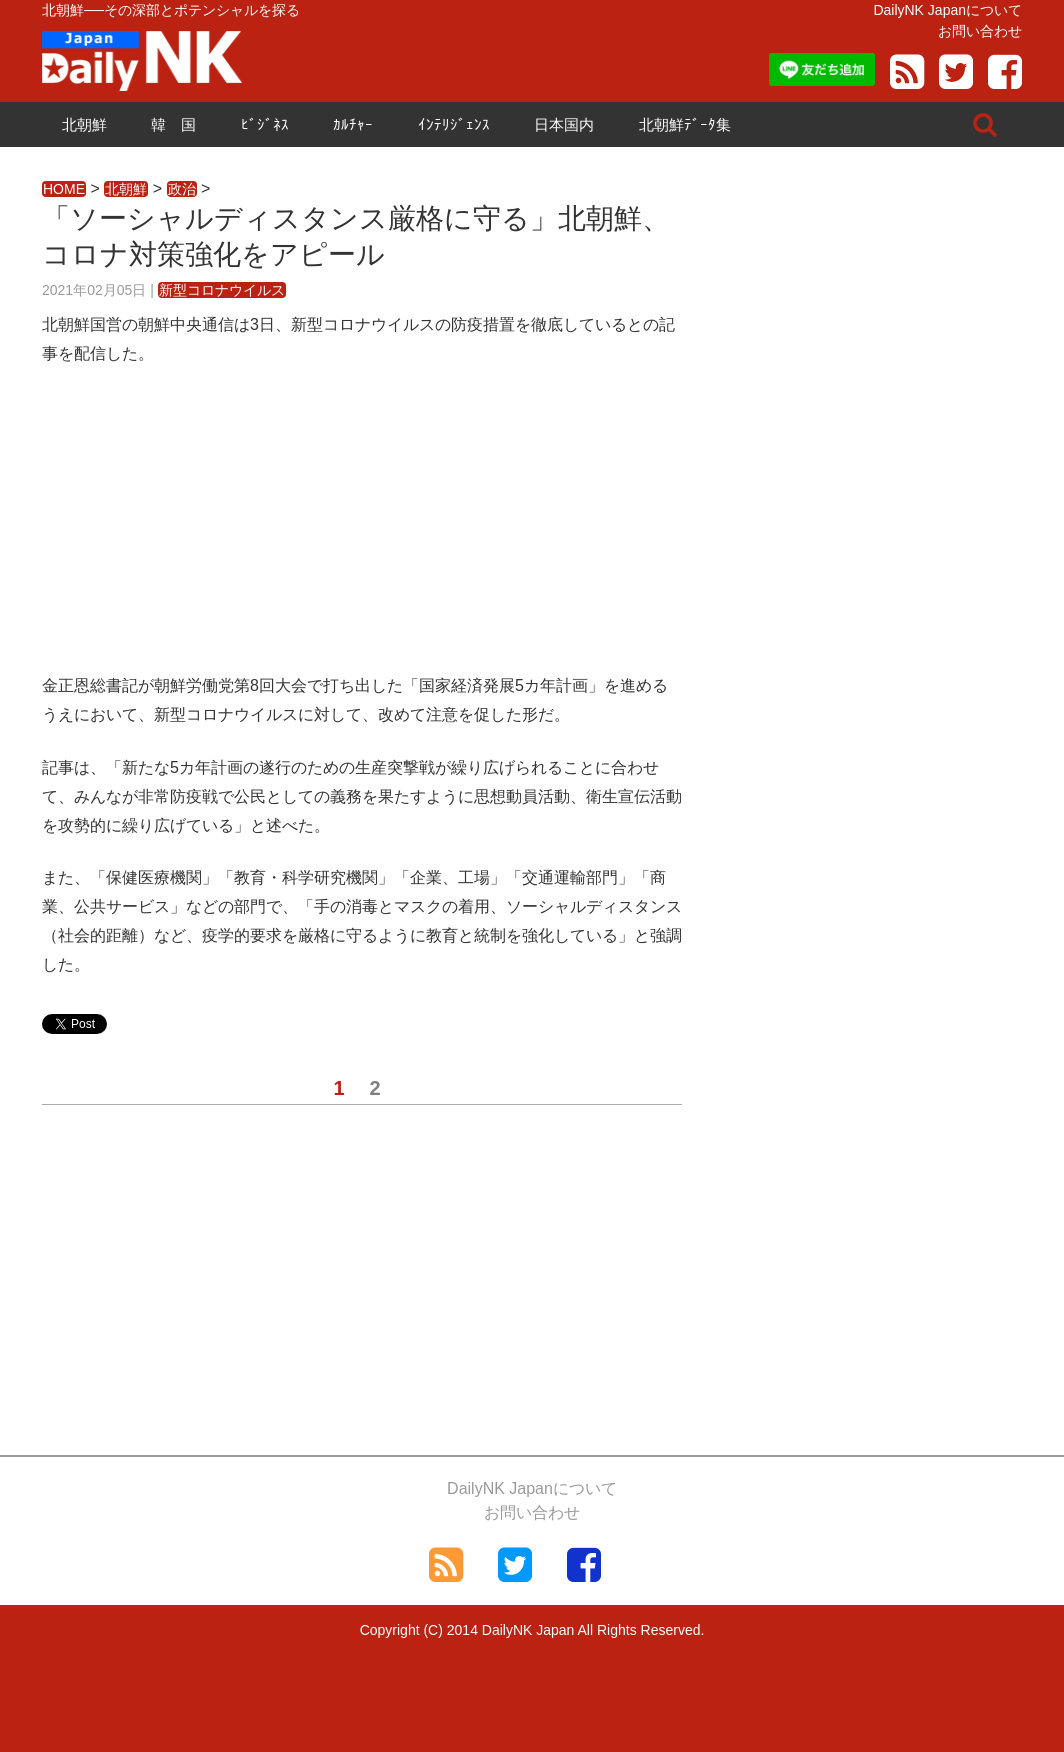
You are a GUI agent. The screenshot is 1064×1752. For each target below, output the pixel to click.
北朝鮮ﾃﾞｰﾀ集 (685, 124)
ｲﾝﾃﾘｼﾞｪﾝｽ (454, 124)
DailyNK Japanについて (947, 10)
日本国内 (564, 124)
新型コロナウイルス (222, 290)
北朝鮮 (84, 124)
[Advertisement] (362, 532)
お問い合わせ (980, 31)
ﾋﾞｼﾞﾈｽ (265, 124)
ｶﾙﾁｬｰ (353, 124)
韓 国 (173, 124)
